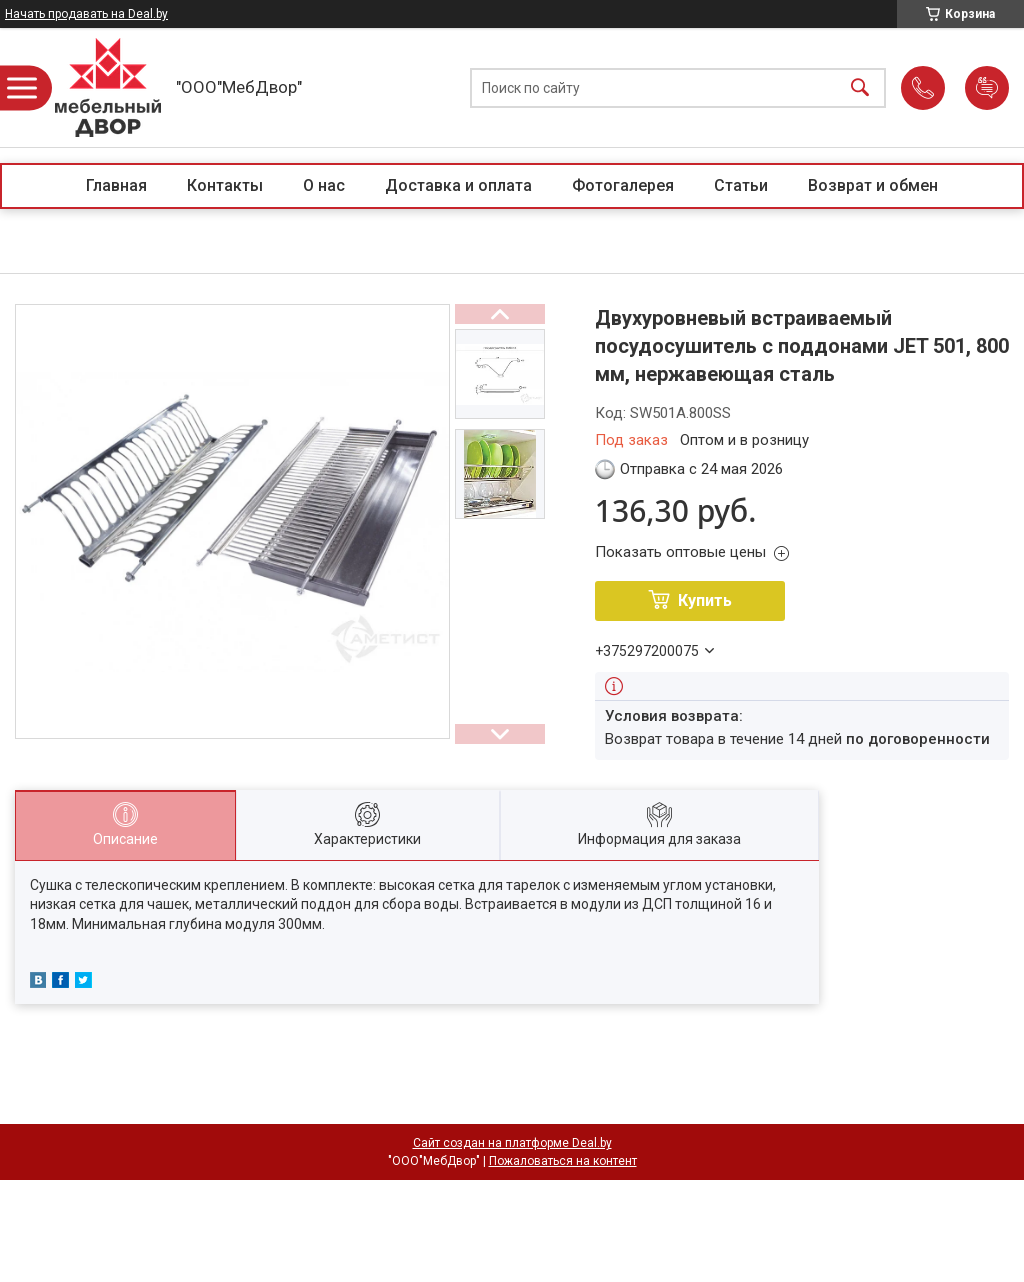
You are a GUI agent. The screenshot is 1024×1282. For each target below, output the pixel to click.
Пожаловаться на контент (563, 1161)
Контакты (225, 185)
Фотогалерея (623, 185)
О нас (324, 185)
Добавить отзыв (987, 88)
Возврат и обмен (873, 185)
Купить (705, 600)
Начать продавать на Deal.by (86, 14)
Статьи (741, 185)
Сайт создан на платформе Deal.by (512, 1143)
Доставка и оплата (458, 185)
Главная (116, 185)
